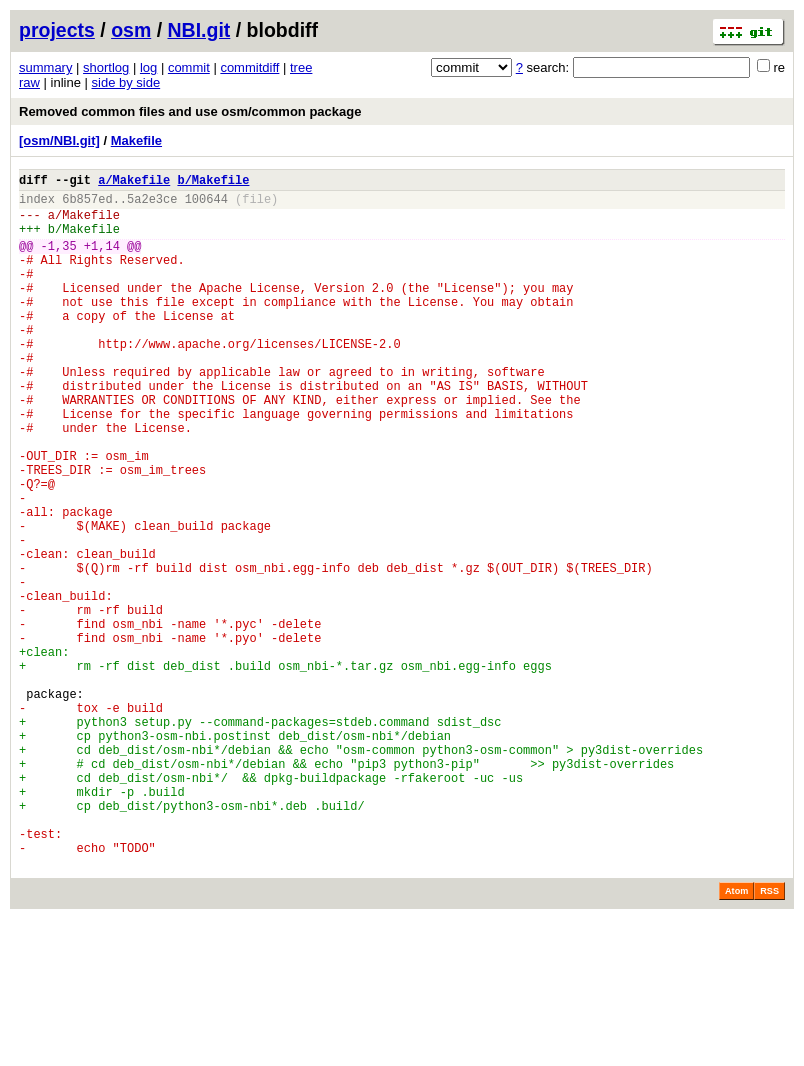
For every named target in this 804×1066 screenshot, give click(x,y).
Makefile (136, 140)
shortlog (106, 67)
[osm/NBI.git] (59, 140)
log (148, 67)
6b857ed (87, 204)
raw (29, 82)
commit (189, 67)
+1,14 (102, 260)
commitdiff (249, 67)
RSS (769, 1038)
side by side (126, 82)
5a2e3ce (152, 204)
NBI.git (199, 30)
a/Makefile (134, 182)
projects (57, 30)
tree (301, 67)
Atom (736, 1038)
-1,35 (59, 260)
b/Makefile (213, 182)
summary (45, 67)
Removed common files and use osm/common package (190, 111)
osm (131, 30)
